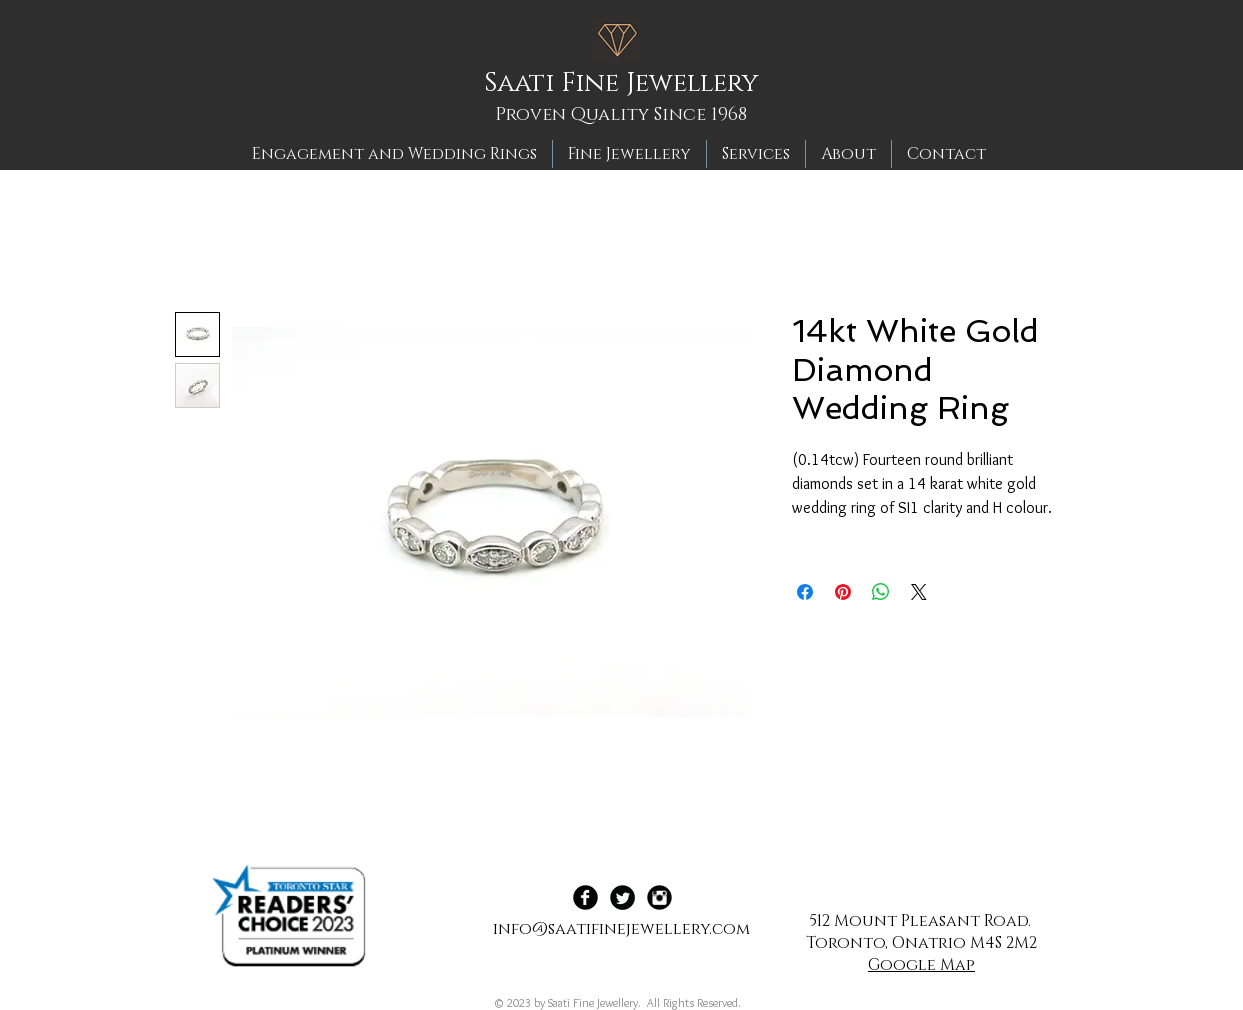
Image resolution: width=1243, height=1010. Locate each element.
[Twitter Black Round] (622, 897)
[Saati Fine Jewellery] (628, 84)
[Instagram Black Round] (659, 897)
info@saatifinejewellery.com (621, 929)
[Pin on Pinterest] (843, 592)
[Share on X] (919, 592)
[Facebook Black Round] (585, 897)
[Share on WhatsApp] (881, 592)
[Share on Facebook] (805, 592)
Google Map (921, 965)
